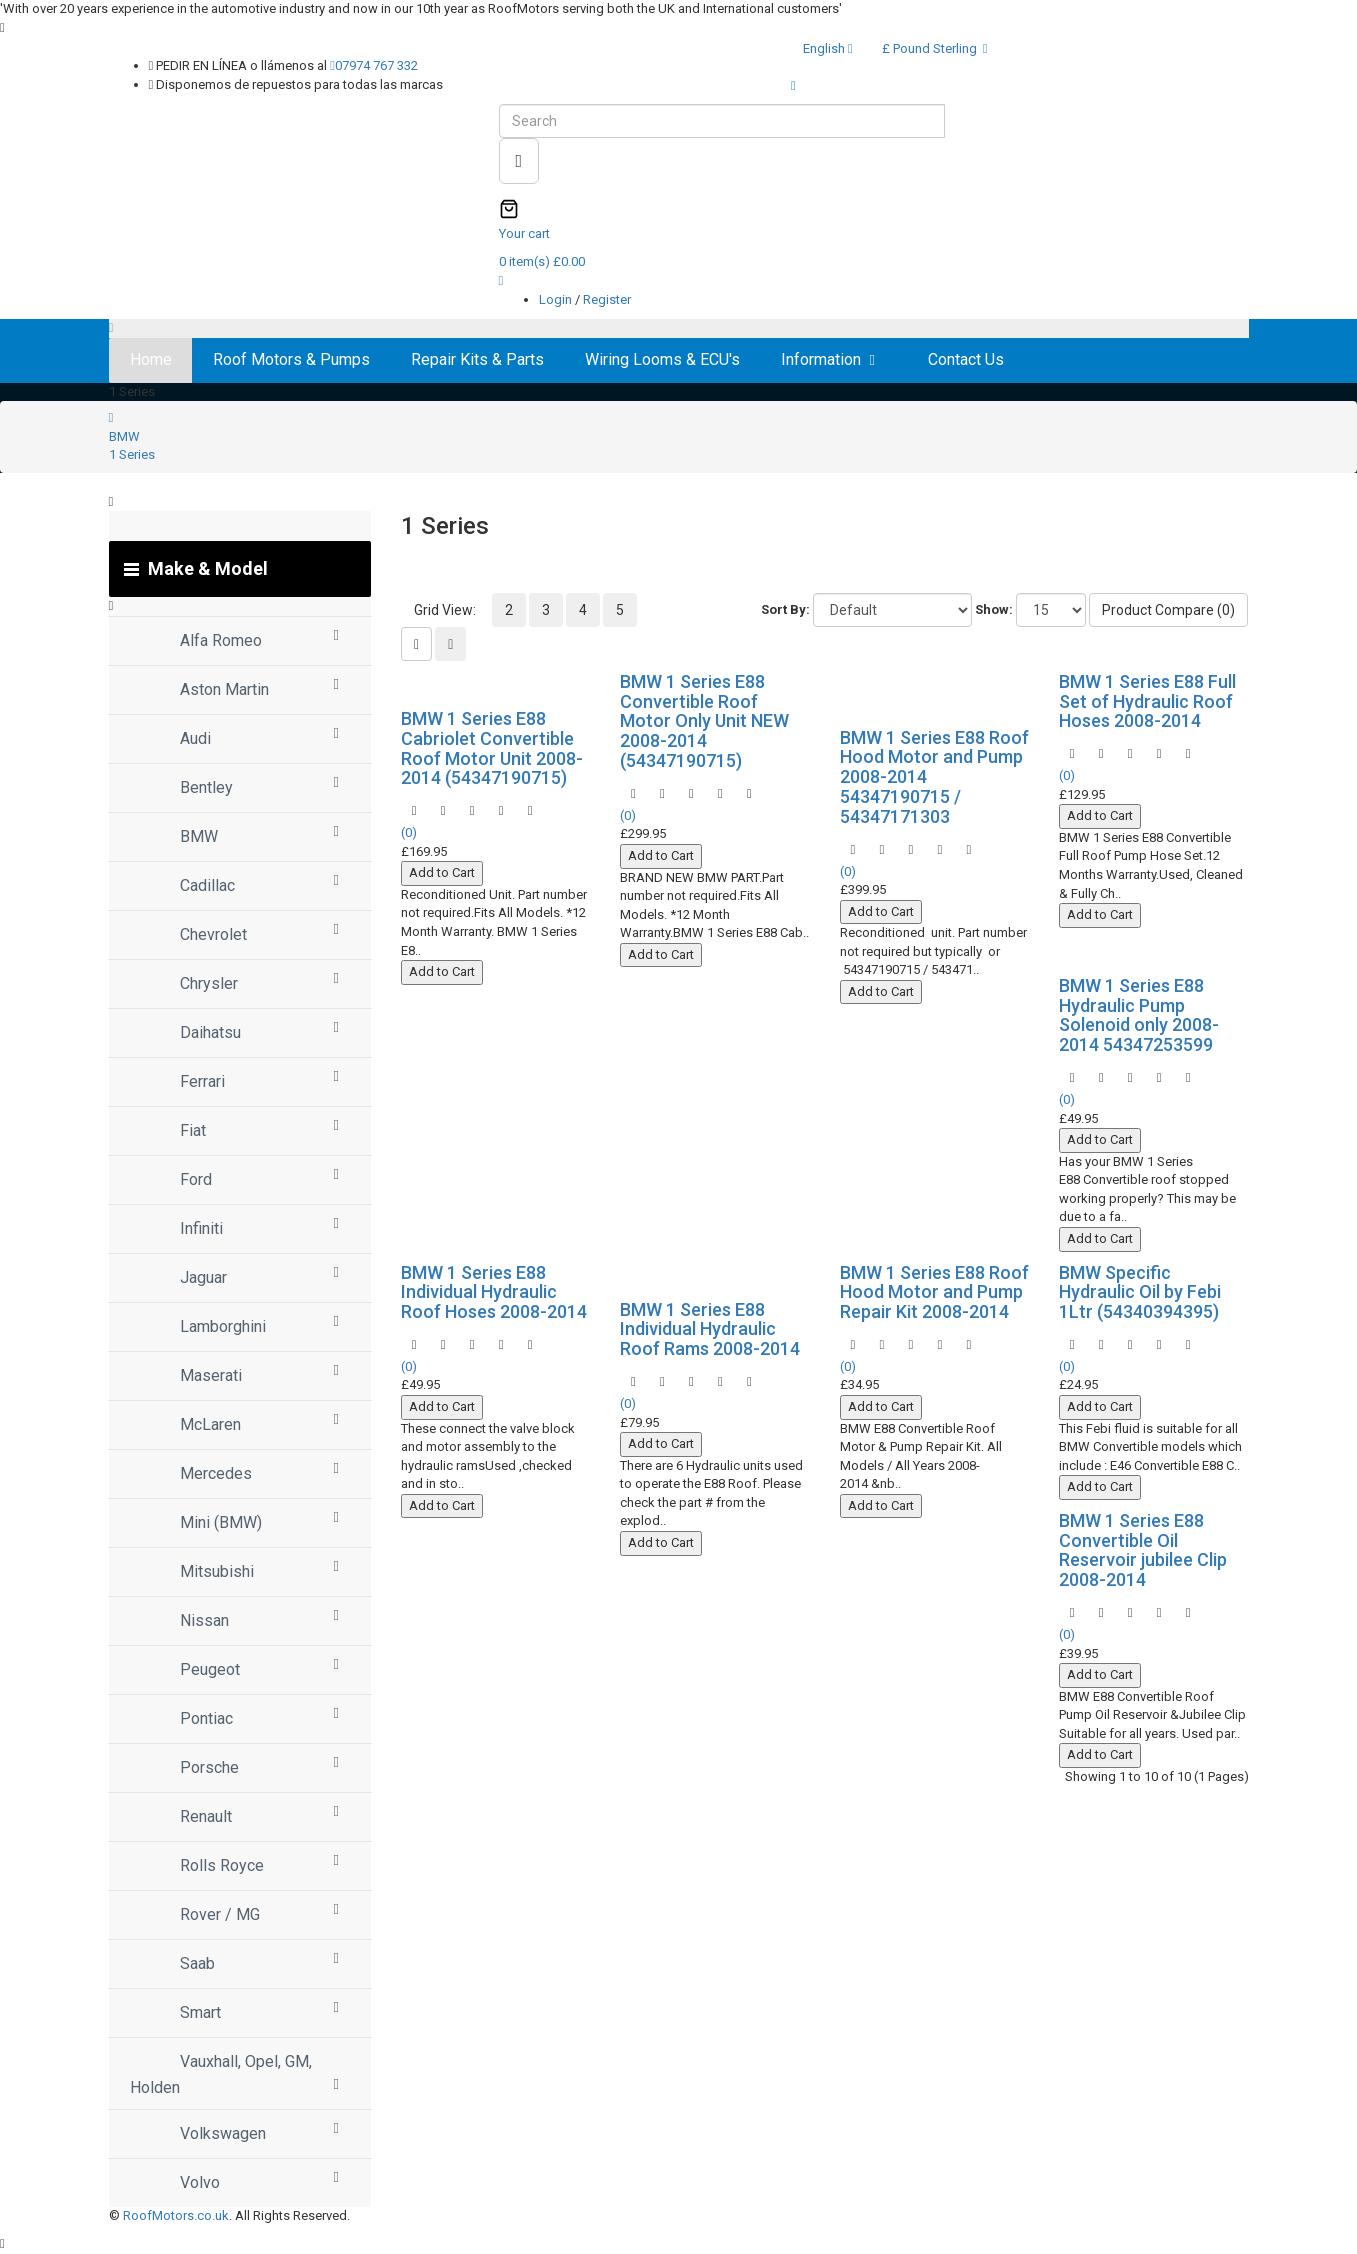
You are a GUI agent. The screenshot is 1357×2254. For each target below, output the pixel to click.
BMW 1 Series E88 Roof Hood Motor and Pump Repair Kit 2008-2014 (934, 1292)
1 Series (132, 454)
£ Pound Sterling (935, 48)
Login (557, 299)
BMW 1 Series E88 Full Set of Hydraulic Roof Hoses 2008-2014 (1147, 701)
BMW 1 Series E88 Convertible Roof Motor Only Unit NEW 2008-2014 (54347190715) (704, 721)
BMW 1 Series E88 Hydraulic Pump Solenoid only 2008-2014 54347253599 (1139, 1015)
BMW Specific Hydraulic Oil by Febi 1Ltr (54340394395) (1140, 1292)
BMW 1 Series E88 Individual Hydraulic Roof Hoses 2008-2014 (494, 1292)
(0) (409, 832)
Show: (994, 609)
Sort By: (785, 609)
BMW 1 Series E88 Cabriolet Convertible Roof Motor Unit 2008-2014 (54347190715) (492, 748)
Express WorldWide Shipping (883, 85)
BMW (124, 436)
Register (607, 299)
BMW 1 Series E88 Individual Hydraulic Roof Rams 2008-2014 (710, 1329)
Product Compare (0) (1168, 610)
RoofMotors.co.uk (176, 2215)
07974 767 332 (374, 65)
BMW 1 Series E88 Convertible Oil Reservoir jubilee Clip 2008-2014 (1143, 1550)
